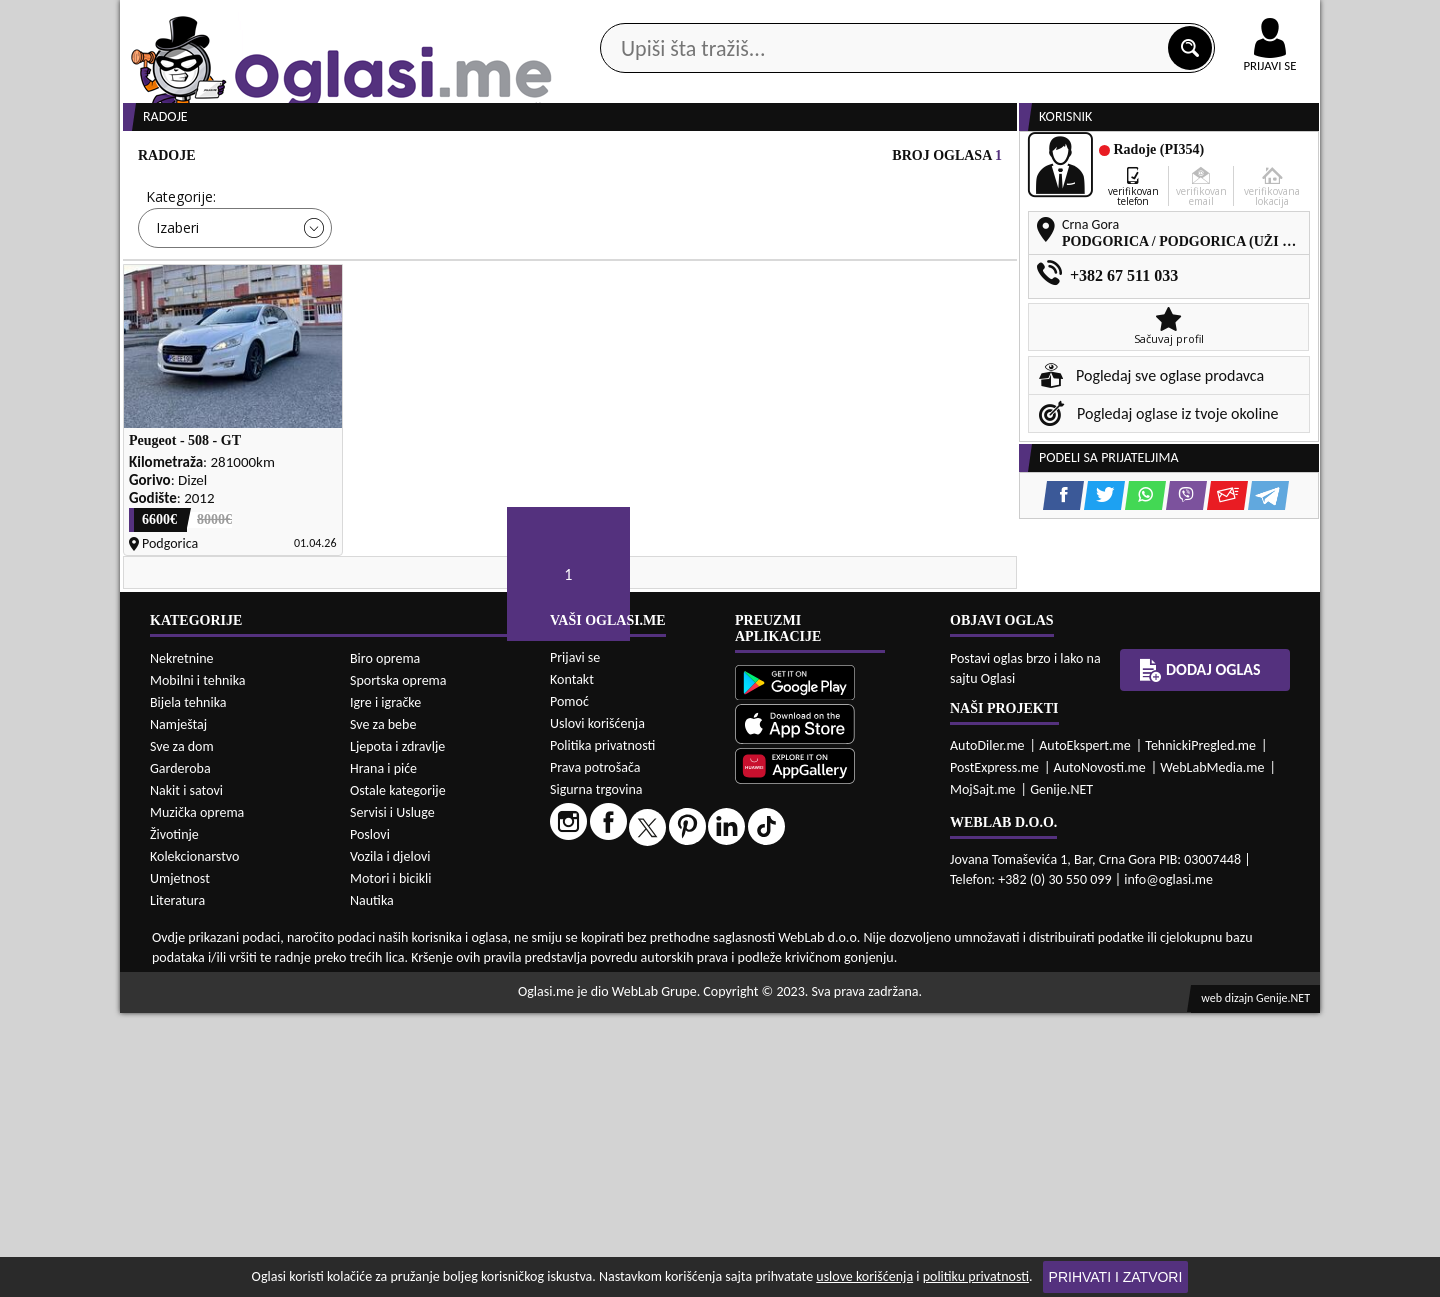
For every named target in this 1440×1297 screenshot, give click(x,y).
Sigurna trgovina (596, 1073)
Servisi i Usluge (392, 1096)
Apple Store (737, 18)
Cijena (389, 272)
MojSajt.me (983, 1073)
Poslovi (370, 1118)
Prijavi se (575, 941)
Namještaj (178, 1008)
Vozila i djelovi (390, 1140)
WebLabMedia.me (1212, 1051)
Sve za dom (182, 1030)
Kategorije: (181, 272)
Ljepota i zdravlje (397, 1030)
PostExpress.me (994, 1051)
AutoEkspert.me (1085, 1029)
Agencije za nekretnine (766, 158)
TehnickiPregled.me (1200, 1029)
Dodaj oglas (1258, 158)
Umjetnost (180, 1162)
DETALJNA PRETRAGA (350, 362)
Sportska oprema (398, 964)
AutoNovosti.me (1100, 1051)
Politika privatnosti (602, 1029)
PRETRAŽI (790, 362)
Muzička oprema (197, 1096)
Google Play (610, 18)
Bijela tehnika (188, 986)
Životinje (174, 1118)
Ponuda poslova (1108, 158)
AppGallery (862, 20)
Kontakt (1088, 18)
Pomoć (569, 985)
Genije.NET (1061, 1073)
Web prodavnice (419, 158)
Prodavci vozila (579, 158)
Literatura (177, 1184)
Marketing (980, 20)
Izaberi (177, 303)
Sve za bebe (383, 1008)
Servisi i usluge (949, 158)
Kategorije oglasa (249, 158)
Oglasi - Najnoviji (885, 302)
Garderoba (180, 1052)
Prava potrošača (595, 1051)
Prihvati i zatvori (1116, 1277)
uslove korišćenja (864, 1276)
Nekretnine (182, 942)
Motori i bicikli (390, 1162)
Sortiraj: (840, 272)
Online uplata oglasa (1229, 20)
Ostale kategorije (398, 1074)
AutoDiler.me (987, 1029)
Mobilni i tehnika (198, 964)
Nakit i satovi (186, 1074)
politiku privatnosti (976, 1276)
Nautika (372, 1184)
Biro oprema (385, 942)
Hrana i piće (383, 1052)
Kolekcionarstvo (194, 1140)
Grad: (609, 272)
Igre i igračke (385, 986)
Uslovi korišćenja (597, 1007)
